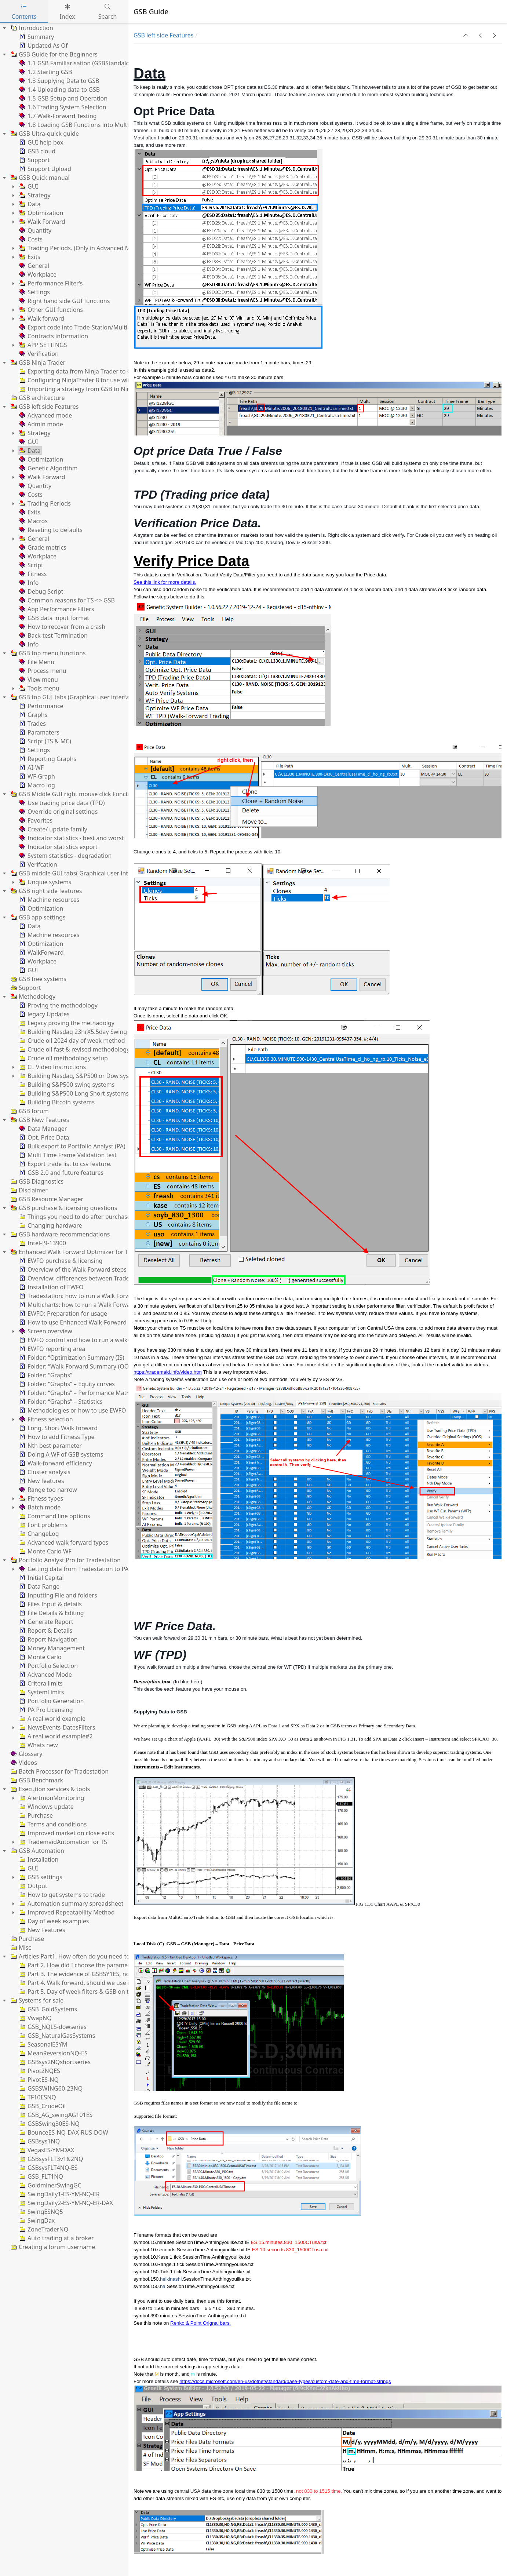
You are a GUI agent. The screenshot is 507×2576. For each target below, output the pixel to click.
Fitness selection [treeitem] (45, 1419)
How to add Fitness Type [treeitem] (56, 1436)
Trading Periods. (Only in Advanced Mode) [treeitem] (80, 248)
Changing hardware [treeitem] (50, 1225)
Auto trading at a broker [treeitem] (56, 2238)
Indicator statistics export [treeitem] (58, 846)
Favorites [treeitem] (35, 820)
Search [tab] (107, 12)
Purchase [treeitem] (35, 1815)
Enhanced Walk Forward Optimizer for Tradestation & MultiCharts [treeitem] (104, 1251)
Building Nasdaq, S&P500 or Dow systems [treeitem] (80, 1075)
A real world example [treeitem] (51, 1718)
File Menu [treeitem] (36, 661)
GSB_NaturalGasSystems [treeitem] (56, 2035)
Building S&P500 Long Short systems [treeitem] (73, 1093)
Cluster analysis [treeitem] (44, 1472)
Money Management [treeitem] (51, 1648)
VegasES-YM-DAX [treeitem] (46, 2150)
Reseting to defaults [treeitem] (50, 529)
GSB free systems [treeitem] (37, 978)
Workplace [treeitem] (37, 274)
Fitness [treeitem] (32, 573)
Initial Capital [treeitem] (41, 1577)
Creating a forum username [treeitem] (52, 2246)
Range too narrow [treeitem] (47, 1489)
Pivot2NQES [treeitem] (39, 2070)
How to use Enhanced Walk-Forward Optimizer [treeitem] (87, 1322)
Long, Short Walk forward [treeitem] (58, 1428)
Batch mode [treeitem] (39, 1507)
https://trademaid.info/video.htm (168, 1372)
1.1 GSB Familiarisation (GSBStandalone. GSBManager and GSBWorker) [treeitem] (120, 63)
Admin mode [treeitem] (40, 424)
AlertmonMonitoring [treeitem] (51, 1797)
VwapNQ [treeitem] (35, 2018)
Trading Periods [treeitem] (44, 503)
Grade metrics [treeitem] (42, 547)
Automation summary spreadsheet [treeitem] (71, 1903)
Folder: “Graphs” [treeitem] (45, 1375)
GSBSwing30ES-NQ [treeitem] (49, 2123)
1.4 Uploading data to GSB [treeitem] (59, 89)
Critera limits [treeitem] (40, 1683)
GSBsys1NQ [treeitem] (39, 2141)
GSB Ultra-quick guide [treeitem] (44, 133)
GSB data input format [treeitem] (53, 617)
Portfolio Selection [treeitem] (48, 1665)
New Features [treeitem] (41, 1929)
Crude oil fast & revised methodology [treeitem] (74, 1049)
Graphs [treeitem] (32, 714)
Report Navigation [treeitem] (48, 1639)
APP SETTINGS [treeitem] (42, 344)
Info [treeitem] (28, 582)
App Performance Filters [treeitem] (56, 609)
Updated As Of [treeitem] (43, 45)
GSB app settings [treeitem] (37, 917)
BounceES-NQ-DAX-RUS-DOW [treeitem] (63, 2132)
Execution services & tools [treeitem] (49, 1789)
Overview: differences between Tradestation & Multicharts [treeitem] (102, 1278)
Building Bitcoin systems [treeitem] (56, 1102)
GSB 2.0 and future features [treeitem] (60, 1172)
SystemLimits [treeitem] (41, 1692)
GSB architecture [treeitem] (37, 397)
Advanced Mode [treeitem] (45, 1674)
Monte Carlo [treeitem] (40, 1657)
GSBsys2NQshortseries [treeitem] (54, 2062)
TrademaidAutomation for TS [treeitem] (62, 1841)
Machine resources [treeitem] (48, 899)
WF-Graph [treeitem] (36, 776)
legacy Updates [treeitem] (44, 1014)
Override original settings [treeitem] (58, 811)
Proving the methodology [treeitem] (58, 1005)
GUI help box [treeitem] (40, 142)
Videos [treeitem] (23, 1762)
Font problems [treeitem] (43, 1524)
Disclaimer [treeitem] (28, 1190)
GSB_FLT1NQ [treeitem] (40, 2176)
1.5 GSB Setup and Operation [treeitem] (62, 98)
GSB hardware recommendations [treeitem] (59, 1234)
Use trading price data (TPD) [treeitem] (61, 802)
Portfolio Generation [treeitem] (51, 1701)
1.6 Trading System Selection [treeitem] (62, 107)
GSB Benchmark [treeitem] (36, 1780)
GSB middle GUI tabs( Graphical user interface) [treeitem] (78, 873)
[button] (466, 35)
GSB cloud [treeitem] (36, 151)
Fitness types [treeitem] (40, 1498)
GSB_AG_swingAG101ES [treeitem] (55, 2114)
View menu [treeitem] (38, 679)
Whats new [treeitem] (38, 1745)
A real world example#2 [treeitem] (55, 1736)
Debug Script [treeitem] (40, 591)
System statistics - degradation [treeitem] (65, 855)
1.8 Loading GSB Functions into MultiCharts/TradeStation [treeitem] (101, 124)
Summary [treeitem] (36, 36)
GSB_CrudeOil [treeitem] (42, 2106)
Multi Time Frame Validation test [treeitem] (67, 1155)
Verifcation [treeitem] (37, 864)
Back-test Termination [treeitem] (53, 635)
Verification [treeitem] (38, 353)
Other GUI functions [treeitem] (50, 309)
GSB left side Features (163, 35)
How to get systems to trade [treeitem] (61, 1894)
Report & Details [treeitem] (45, 1630)
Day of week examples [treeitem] (53, 1921)
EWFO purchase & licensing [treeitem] (60, 1260)
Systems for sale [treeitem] (36, 2000)
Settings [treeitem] (34, 292)
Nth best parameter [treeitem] (50, 1445)
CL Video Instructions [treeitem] (52, 1067)
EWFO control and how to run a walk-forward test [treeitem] (90, 1340)
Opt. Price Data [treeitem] (43, 1137)
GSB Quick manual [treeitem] (39, 177)
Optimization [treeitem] (40, 212)
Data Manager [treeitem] (42, 1128)
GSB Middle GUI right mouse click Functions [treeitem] (74, 794)
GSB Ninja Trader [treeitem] (37, 362)
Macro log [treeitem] (36, 785)
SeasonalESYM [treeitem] (42, 2044)
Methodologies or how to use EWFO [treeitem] (72, 1410)
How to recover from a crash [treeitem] (61, 626)
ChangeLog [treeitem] (38, 1533)
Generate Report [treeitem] (45, 1621)
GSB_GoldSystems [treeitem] (47, 2009)
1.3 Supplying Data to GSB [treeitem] (58, 80)
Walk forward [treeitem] (41, 318)
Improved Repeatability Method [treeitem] (66, 1912)
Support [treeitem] (34, 160)
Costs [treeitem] (30, 239)
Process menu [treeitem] (42, 670)
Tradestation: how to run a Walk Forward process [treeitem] (90, 1295)
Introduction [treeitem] (31, 27)
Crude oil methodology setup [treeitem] (63, 1058)
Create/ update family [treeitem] (52, 829)
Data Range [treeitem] (38, 1586)
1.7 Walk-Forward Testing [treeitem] (57, 116)
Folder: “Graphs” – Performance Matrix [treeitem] (75, 1392)
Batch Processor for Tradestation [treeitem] (59, 1771)
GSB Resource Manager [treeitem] (46, 1199)
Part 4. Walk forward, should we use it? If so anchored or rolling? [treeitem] (111, 1982)
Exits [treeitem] (29, 256)
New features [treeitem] (41, 1480)
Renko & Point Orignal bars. (200, 2323)
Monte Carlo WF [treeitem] (45, 1551)
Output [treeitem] (32, 1885)
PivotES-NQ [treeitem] (38, 2079)
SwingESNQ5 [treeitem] (40, 2211)
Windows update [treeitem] (46, 1806)
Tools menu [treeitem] (38, 688)
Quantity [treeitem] (34, 230)
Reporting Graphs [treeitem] (47, 758)
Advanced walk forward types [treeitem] (63, 1542)
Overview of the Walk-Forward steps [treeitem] (72, 1269)
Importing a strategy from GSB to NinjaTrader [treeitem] (85, 389)
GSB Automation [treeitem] (36, 1850)
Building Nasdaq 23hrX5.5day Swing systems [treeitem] (84, 1031)
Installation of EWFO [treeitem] (51, 1287)
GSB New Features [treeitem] (39, 1119)
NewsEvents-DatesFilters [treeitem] (56, 1727)
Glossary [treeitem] (26, 1753)
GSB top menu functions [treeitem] (47, 653)
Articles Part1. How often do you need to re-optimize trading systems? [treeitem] (110, 1956)
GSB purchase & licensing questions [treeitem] (63, 1207)
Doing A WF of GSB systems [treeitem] (60, 1454)
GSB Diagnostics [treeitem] (36, 1181)
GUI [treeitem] (28, 186)
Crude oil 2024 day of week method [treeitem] (71, 1040)
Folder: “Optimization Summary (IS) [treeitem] (71, 1357)
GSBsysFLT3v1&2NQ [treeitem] (50, 2158)
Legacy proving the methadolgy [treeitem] (66, 1023)
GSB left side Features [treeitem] (44, 406)
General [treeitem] (33, 265)
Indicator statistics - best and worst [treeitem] (71, 838)
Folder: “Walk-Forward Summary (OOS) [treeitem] (76, 1366)
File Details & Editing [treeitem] (51, 1612)
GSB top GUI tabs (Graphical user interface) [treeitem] (73, 697)
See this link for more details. (165, 582)
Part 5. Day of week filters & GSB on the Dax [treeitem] (83, 1991)
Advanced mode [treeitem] (45, 415)
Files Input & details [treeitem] (50, 1604)
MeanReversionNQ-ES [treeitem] (53, 2053)
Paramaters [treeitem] (38, 732)
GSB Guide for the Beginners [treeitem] (53, 54)
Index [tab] (67, 12)
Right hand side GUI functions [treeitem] (64, 300)
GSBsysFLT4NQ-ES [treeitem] (47, 2167)
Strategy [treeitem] (34, 195)
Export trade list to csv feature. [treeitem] (65, 1163)
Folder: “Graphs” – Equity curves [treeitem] (66, 1384)
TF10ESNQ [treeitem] (37, 2097)
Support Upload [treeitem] (44, 168)
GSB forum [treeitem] (29, 1111)
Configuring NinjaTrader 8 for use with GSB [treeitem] (82, 380)
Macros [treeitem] (33, 521)
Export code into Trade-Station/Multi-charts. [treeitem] (83, 327)
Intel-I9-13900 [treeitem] (42, 1243)
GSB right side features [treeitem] (45, 890)
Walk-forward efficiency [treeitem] (55, 1463)
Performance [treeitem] (40, 706)
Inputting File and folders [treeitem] (57, 1595)
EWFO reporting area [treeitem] (51, 1348)
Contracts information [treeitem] (53, 336)
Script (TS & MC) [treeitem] (44, 741)
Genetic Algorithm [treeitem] (48, 468)
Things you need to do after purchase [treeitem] (74, 1216)
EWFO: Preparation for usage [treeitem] (62, 1313)
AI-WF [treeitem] (31, 767)
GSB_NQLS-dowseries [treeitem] (52, 2026)
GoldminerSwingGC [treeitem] (49, 2185)
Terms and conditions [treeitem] (52, 1824)
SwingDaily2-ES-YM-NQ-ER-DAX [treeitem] (65, 2202)
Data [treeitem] (29, 204)
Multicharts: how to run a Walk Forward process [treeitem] (88, 1304)
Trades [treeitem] (32, 723)
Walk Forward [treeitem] (41, 221)
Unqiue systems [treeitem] (45, 882)
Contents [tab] (24, 12)
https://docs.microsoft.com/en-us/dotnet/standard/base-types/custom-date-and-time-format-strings (285, 2381)
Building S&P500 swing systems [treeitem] (66, 1084)
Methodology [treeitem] (32, 996)
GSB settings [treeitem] (40, 1877)
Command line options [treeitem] (54, 1516)
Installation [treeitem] (38, 1859)
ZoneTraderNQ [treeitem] (43, 2229)
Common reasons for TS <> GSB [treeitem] (66, 600)
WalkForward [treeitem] (40, 952)
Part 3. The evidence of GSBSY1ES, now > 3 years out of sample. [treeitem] (109, 1974)
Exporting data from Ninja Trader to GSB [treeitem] (78, 371)
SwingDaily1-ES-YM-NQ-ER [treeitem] (59, 2194)
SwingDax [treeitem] (36, 2220)
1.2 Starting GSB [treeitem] (45, 72)
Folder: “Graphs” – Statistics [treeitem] (60, 1401)
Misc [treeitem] (20, 1947)
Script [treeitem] (30, 565)
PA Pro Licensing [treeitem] (45, 1709)
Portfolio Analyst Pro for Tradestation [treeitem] (65, 1560)
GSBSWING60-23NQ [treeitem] (50, 2088)
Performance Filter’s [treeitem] (50, 283)
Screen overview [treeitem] (45, 1331)
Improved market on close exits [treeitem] (66, 1833)
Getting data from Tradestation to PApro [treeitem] (78, 1568)
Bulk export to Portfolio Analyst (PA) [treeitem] (71, 1146)
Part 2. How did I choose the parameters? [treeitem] (79, 1965)
